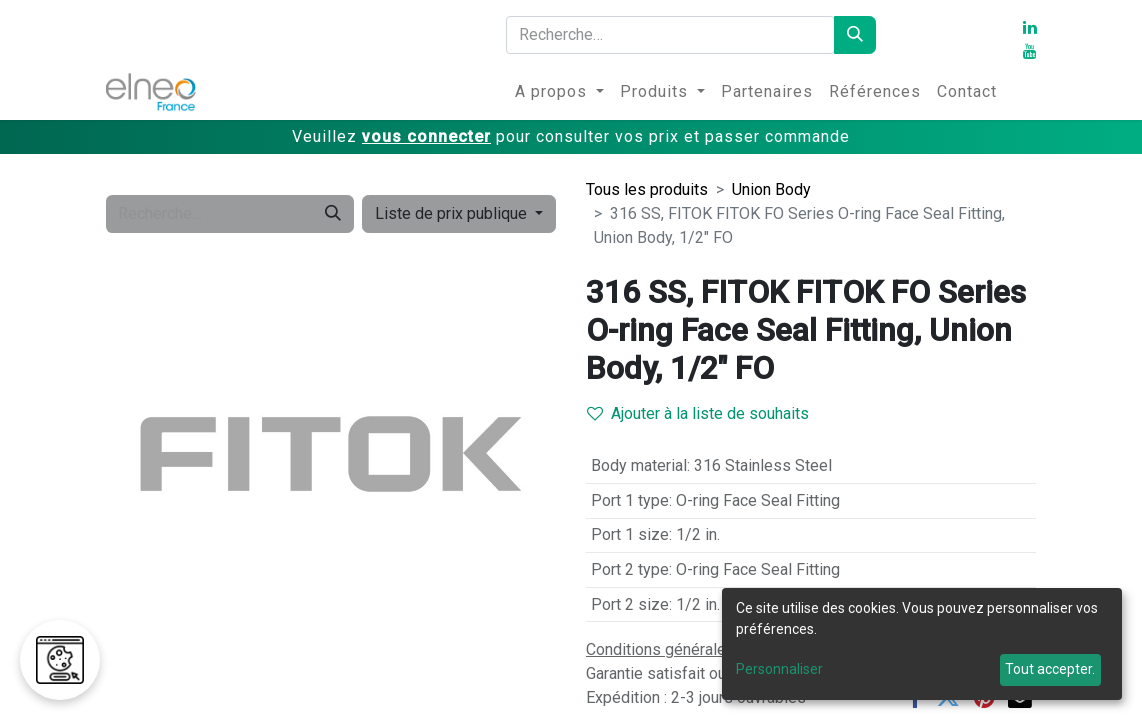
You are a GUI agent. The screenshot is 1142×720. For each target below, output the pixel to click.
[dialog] (922, 644)
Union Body (771, 189)
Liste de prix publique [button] (453, 213)
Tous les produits (647, 189)
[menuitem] (559, 92)
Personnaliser (779, 669)
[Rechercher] (855, 35)
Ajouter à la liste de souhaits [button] (698, 413)
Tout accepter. (1050, 669)
